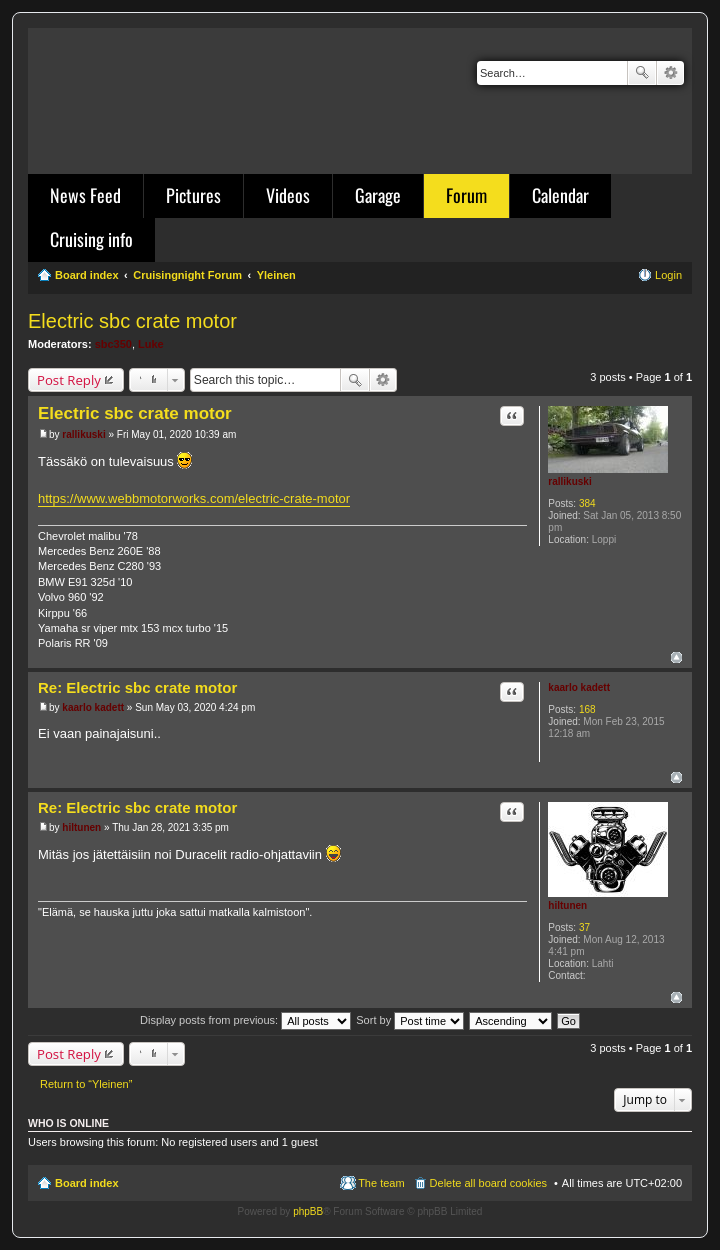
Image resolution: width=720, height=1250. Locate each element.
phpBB (308, 1211)
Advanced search (670, 73)
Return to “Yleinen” (86, 1084)
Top (676, 657)
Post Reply (69, 380)
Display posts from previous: (245, 1020)
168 (587, 709)
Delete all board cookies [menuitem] (488, 1183)
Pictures (193, 195)
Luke (151, 344)
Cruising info (91, 239)
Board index (87, 1183)
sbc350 (113, 344)
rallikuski (569, 481)
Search (642, 73)
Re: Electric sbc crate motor (137, 687)
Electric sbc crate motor (132, 321)
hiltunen (567, 905)
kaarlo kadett (579, 687)
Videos (288, 195)
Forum (466, 195)
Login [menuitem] (668, 275)
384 (587, 503)
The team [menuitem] (381, 1183)
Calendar (560, 195)
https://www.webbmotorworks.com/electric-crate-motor (194, 498)
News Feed (85, 195)
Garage (378, 195)
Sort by (410, 1020)
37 (584, 927)
